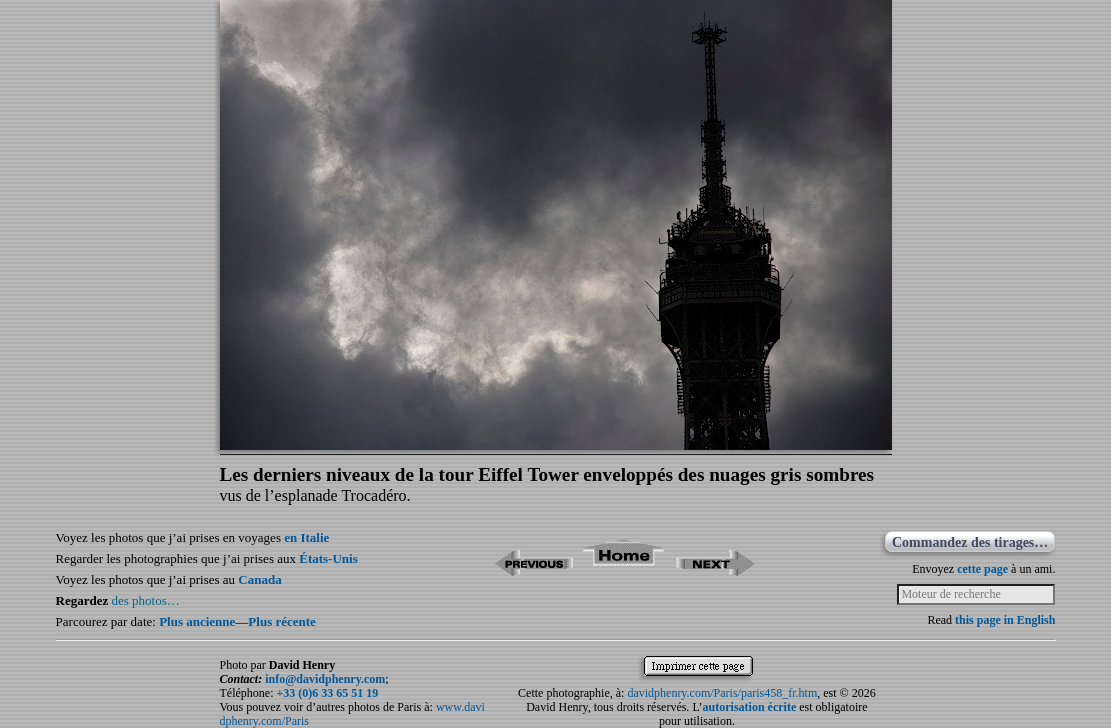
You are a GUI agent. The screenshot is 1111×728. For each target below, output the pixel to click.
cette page (982, 569)
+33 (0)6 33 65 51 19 (327, 693)
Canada (259, 579)
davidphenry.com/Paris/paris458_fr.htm (722, 693)
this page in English (1005, 620)
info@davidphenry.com (325, 679)
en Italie (306, 537)
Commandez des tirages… (970, 542)
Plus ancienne (197, 621)
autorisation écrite (750, 707)
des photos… (146, 600)
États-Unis (328, 558)
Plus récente (282, 621)
